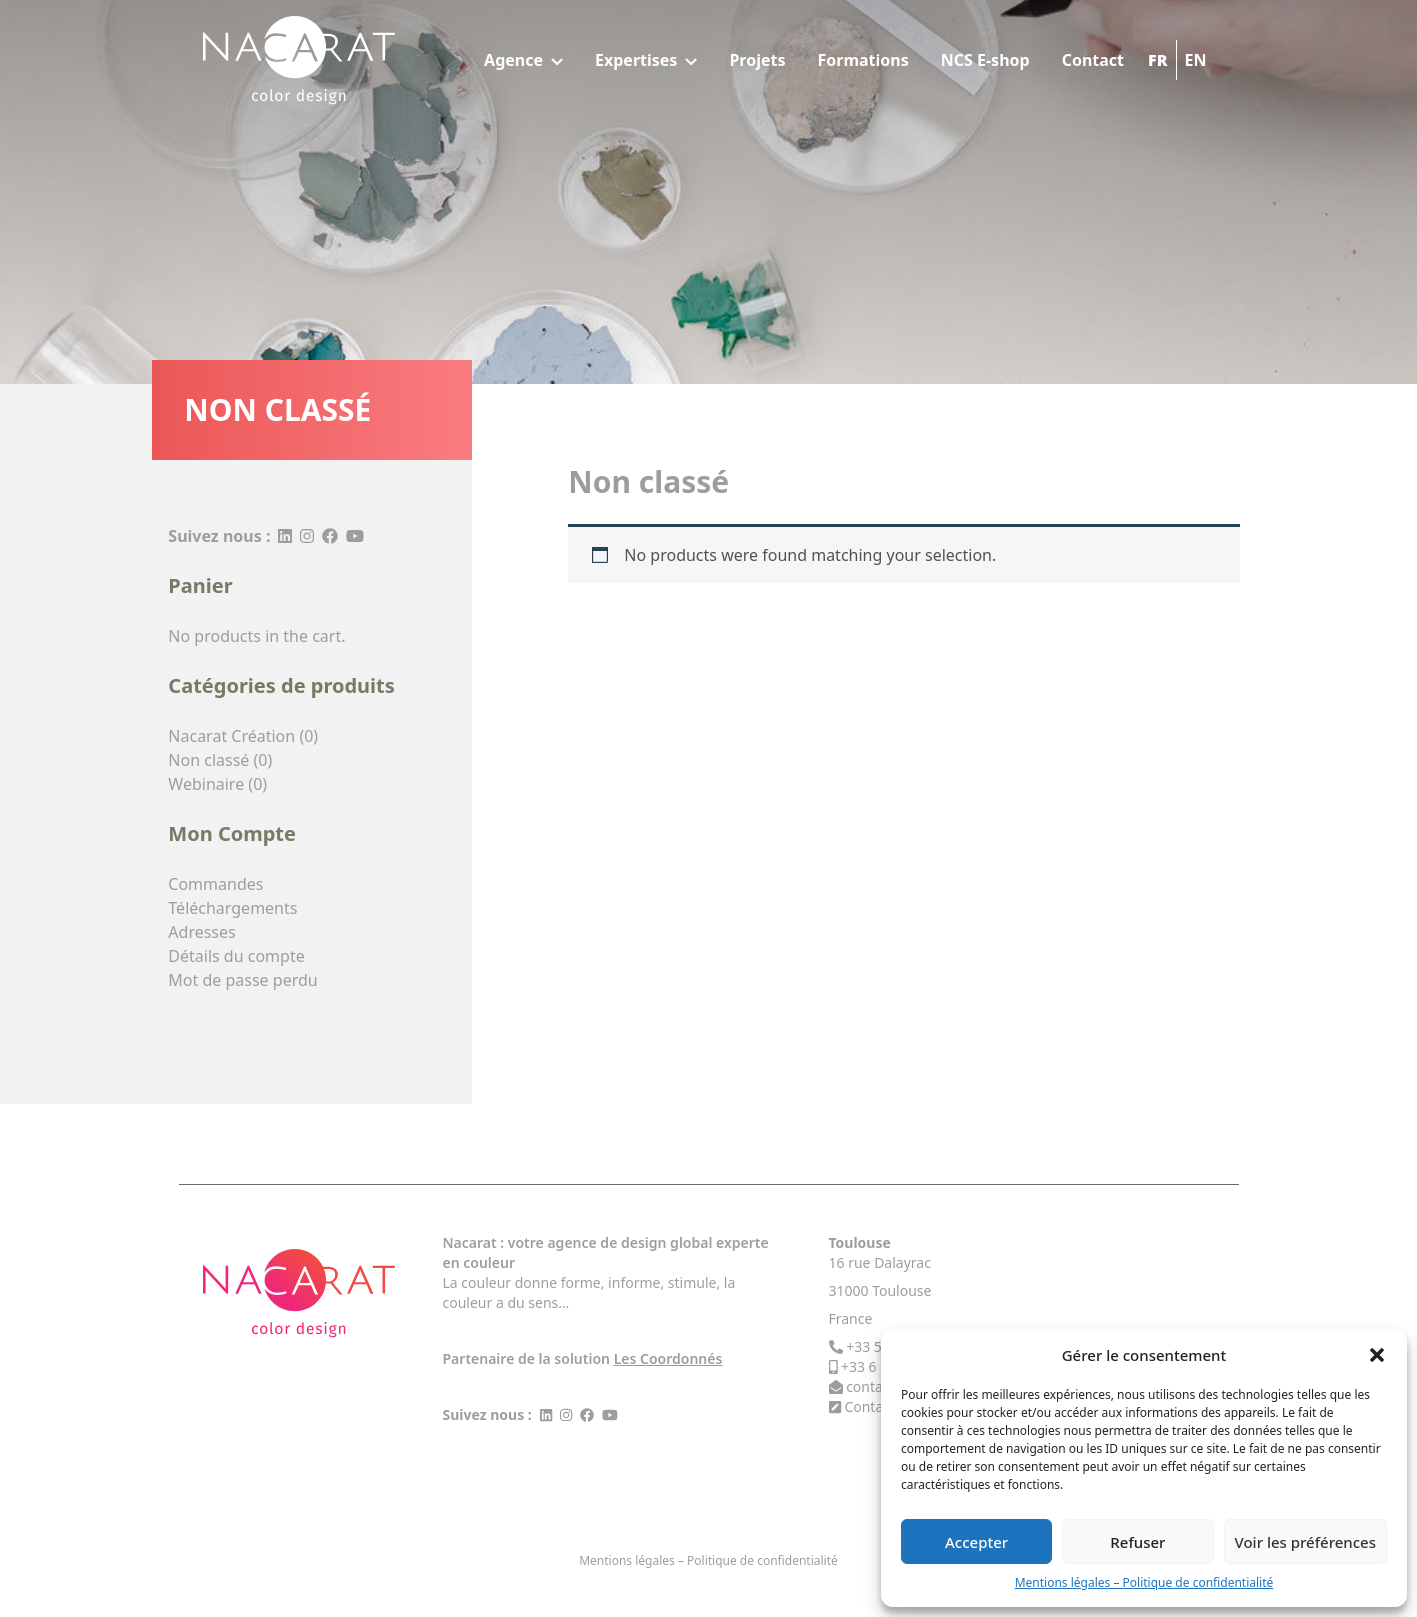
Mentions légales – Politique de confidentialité (1144, 1582)
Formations (862, 60)
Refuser (1137, 1542)
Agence (523, 60)
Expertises (646, 60)
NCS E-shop (985, 60)
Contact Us (879, 1406)
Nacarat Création (231, 736)
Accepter (976, 1542)
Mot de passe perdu (242, 980)
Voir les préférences (1305, 1542)
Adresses (201, 932)
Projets (757, 60)
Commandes (215, 884)
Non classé (208, 760)
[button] (1377, 1355)
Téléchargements (232, 908)
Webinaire (206, 784)
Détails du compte (236, 956)
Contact (1093, 60)
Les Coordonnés (668, 1358)
